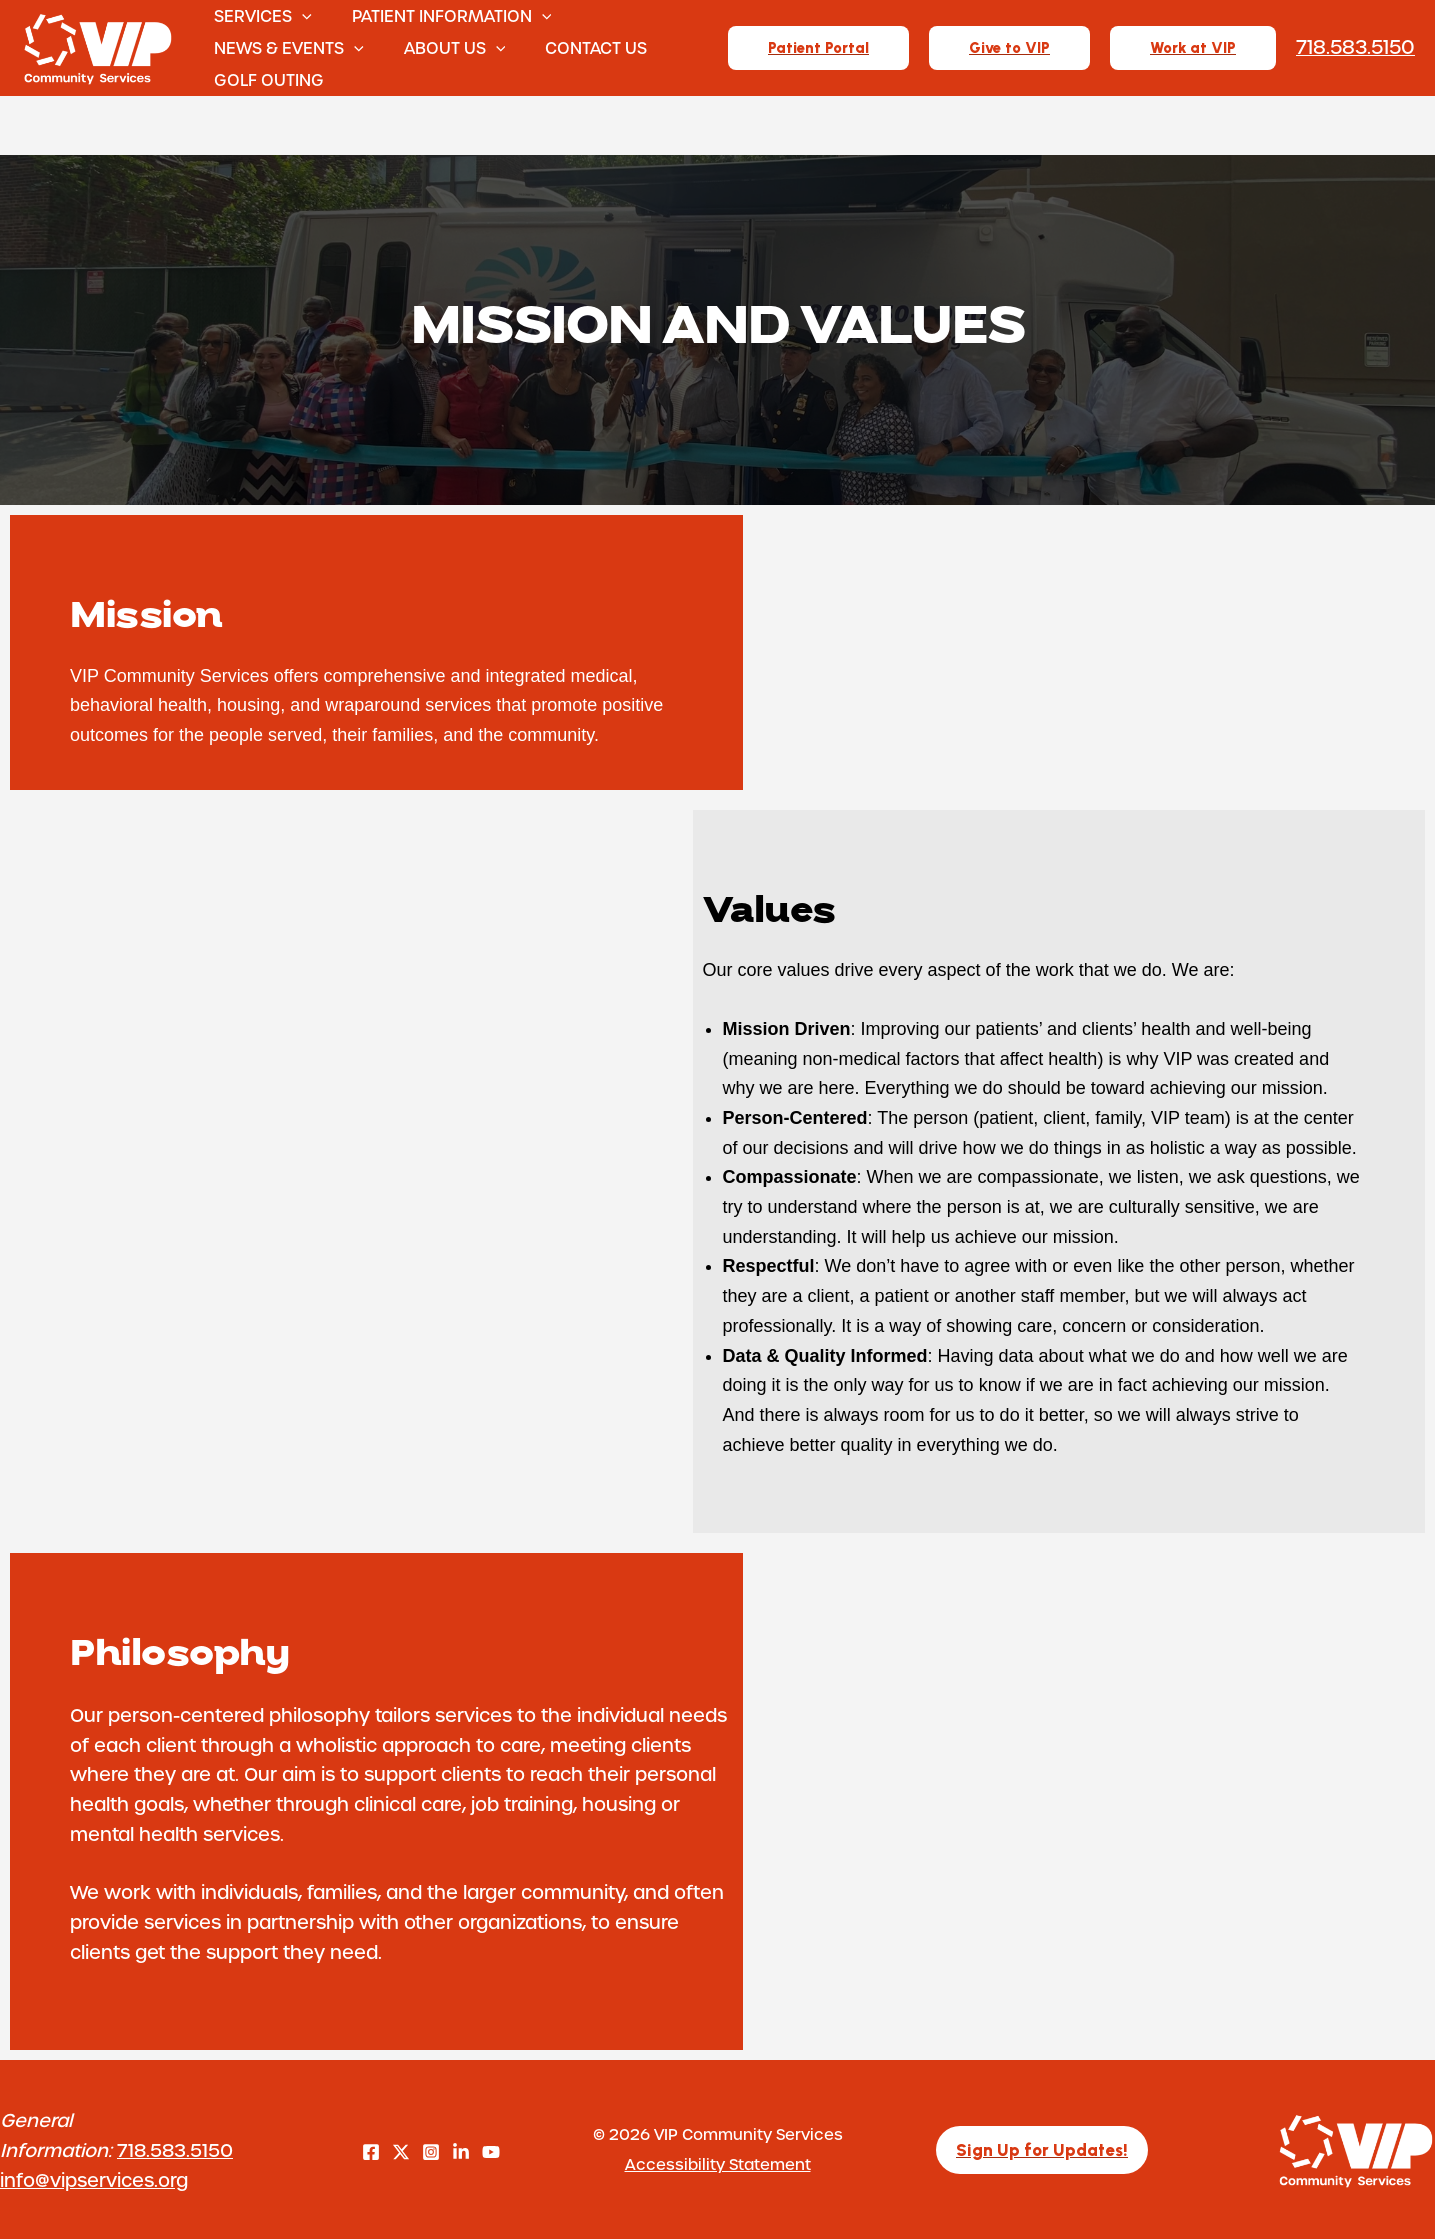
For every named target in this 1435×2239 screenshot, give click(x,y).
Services (265, 16)
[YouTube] (491, 2152)
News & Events (291, 48)
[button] (304, 16)
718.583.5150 (175, 2149)
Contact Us (582, 47)
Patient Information (446, 16)
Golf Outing (271, 79)
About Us (449, 48)
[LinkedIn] (461, 2152)
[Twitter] (401, 2152)
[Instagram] (431, 2152)
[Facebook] (371, 2152)
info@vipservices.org (94, 2179)
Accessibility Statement (718, 2164)
